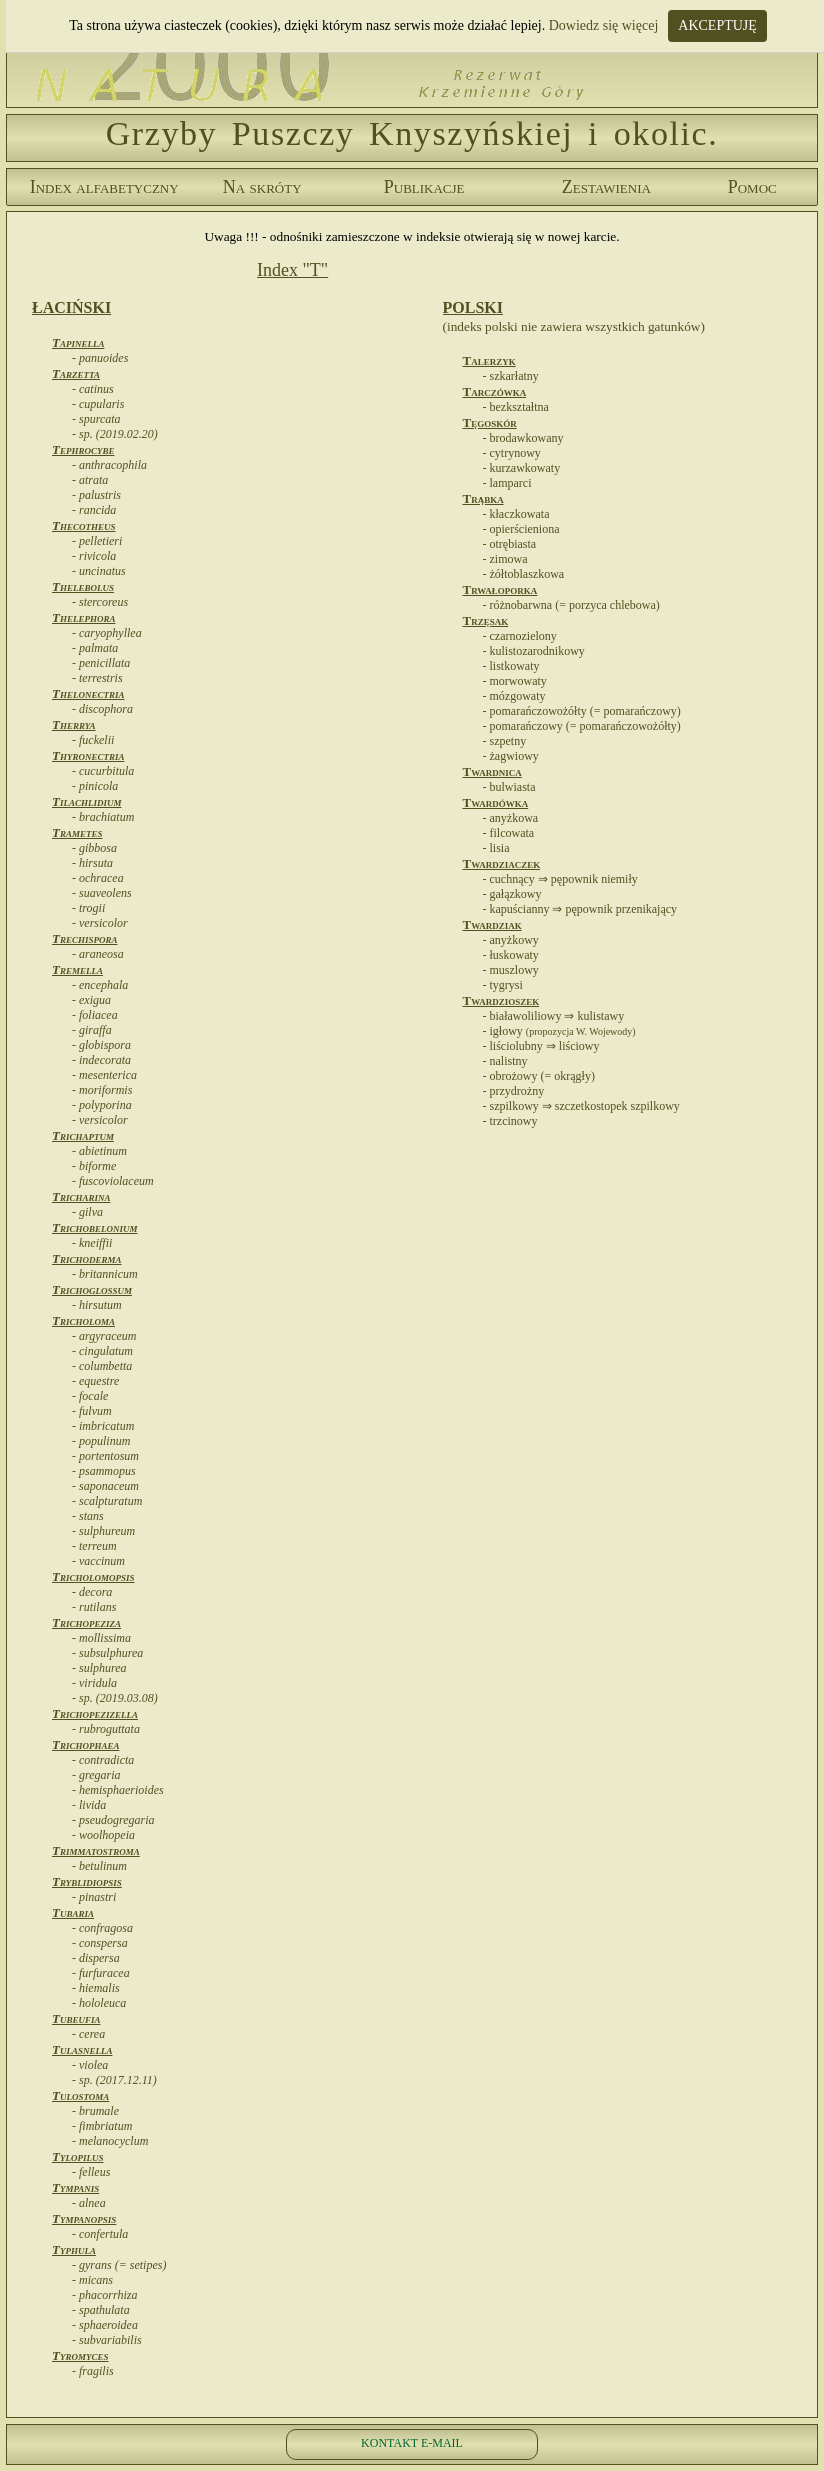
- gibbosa (94, 848)
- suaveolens (102, 893)
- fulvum (92, 1411)
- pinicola (95, 786)
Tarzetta (76, 373)
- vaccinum (98, 1561)
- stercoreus (100, 602)
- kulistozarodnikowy (534, 651)
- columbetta (102, 1366)
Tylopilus (77, 2156)
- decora (92, 1592)
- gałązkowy (512, 894)
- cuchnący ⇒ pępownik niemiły (560, 879)
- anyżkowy (511, 940)
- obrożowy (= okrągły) (539, 1076)
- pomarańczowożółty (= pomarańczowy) (582, 711)
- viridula (94, 1683)
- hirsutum (97, 1305)
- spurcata (96, 419)
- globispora (101, 1045)
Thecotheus (83, 525)
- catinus (93, 389)
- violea (90, 2065)
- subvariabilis (107, 2340)
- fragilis (93, 2371)
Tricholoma (83, 1320)
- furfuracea (101, 1973)
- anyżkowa (511, 818)
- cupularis (98, 404)
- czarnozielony (520, 636)
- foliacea (95, 1015)
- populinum (101, 1441)
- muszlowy (511, 970)
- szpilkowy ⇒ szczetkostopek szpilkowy (581, 1106)
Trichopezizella (95, 1713)
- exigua (91, 1000)
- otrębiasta (510, 544)
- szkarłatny (511, 376)
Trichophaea (85, 1744)
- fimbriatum (102, 2126)
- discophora (102, 709)
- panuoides (100, 358)
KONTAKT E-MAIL (412, 2443)
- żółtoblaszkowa (524, 574)
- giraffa (92, 1030)
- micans (92, 2280)
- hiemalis (96, 1988)
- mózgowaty (514, 696)
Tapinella (78, 342)
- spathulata (101, 2310)
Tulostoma (80, 2095)
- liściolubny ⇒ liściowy (541, 1046)
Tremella (77, 969)
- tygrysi (503, 985)
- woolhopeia (103, 1835)
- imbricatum (103, 1426)
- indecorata (101, 1060)
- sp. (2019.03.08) (115, 1698)
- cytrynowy (512, 453)
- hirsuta (92, 863)
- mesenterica (104, 1075)
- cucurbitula (103, 771)
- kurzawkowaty (522, 468)
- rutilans (94, 1607)
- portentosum (105, 1456)
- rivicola (94, 556)
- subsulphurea (107, 1653)
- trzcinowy (510, 1121)
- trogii (88, 908)
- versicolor (100, 923)
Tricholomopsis (93, 1576)
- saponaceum (105, 1486)
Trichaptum (83, 1135)
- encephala (100, 985)
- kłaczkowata (516, 514)
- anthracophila (109, 465)
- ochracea (98, 878)
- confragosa (102, 1928)
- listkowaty (511, 666)
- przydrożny (514, 1091)
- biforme (94, 1166)
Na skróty (262, 187)
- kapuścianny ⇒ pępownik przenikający (580, 909)
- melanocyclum (110, 2141)
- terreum (94, 1546)
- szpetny (505, 741)
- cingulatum (102, 1351)
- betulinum (99, 1866)
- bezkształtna (516, 407)
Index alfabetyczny (104, 187)
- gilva (87, 1212)
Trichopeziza (86, 1622)
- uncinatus (99, 571)
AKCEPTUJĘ (717, 25)
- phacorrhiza (104, 2295)
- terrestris (97, 678)
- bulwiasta (509, 787)
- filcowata (509, 833)
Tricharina (81, 1196)
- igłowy (559, 1031)
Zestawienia (606, 187)
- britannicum (105, 1274)
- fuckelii (93, 740)
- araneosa (98, 954)
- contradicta (103, 1760)
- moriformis (102, 1090)
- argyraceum (104, 1336)
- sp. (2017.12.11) (114, 2080)
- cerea (88, 2034)
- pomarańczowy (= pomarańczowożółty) (582, 726)
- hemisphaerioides (118, 1790)
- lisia (496, 848)
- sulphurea (99, 1668)
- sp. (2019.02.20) (115, 434)
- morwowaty (515, 681)
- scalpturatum (107, 1501)
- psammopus (104, 1471)
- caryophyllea (107, 633)
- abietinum (99, 1151)
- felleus (91, 2172)
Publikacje (424, 187)
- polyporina (102, 1105)
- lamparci (507, 483)
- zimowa (505, 559)
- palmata (95, 648)
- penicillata (101, 663)
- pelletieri (97, 541)
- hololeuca (99, 2003)
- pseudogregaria (113, 1820)
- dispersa (96, 1958)
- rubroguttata (106, 1729)
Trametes (77, 832)
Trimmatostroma (96, 1850)
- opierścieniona (521, 529)
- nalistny (505, 1061)
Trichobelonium (94, 1227)
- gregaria (96, 1775)
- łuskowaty (511, 955)
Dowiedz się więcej (604, 25)
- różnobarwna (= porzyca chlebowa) (571, 605)
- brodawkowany (523, 438)
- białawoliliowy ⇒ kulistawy (554, 1016)
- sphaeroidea (105, 2325)
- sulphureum (103, 1531)
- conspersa (100, 1943)
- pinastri (94, 1897)
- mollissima (101, 1638)
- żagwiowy (511, 756)
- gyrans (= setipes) (119, 2265)
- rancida (94, 510)
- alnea (89, 2203)
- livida (89, 1805)
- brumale (95, 2111)
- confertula (100, 2234)
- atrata (90, 480)
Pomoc (752, 187)
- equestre (95, 1381)
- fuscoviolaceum (113, 1181)
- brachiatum (103, 817)
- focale (90, 1396)
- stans (88, 1516)
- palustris (96, 495)
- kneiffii (92, 1243)
